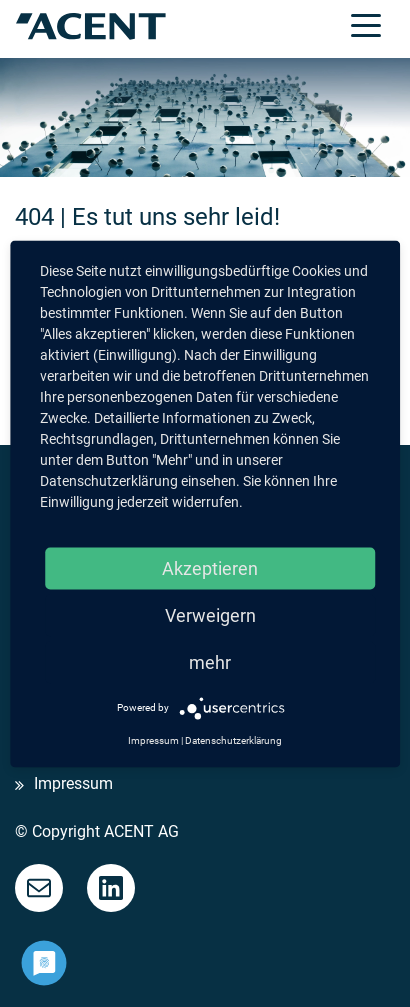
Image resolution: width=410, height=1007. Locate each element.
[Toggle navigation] (366, 24)
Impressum (73, 784)
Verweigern (210, 614)
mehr (210, 661)
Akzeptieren (210, 567)
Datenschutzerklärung (233, 739)
